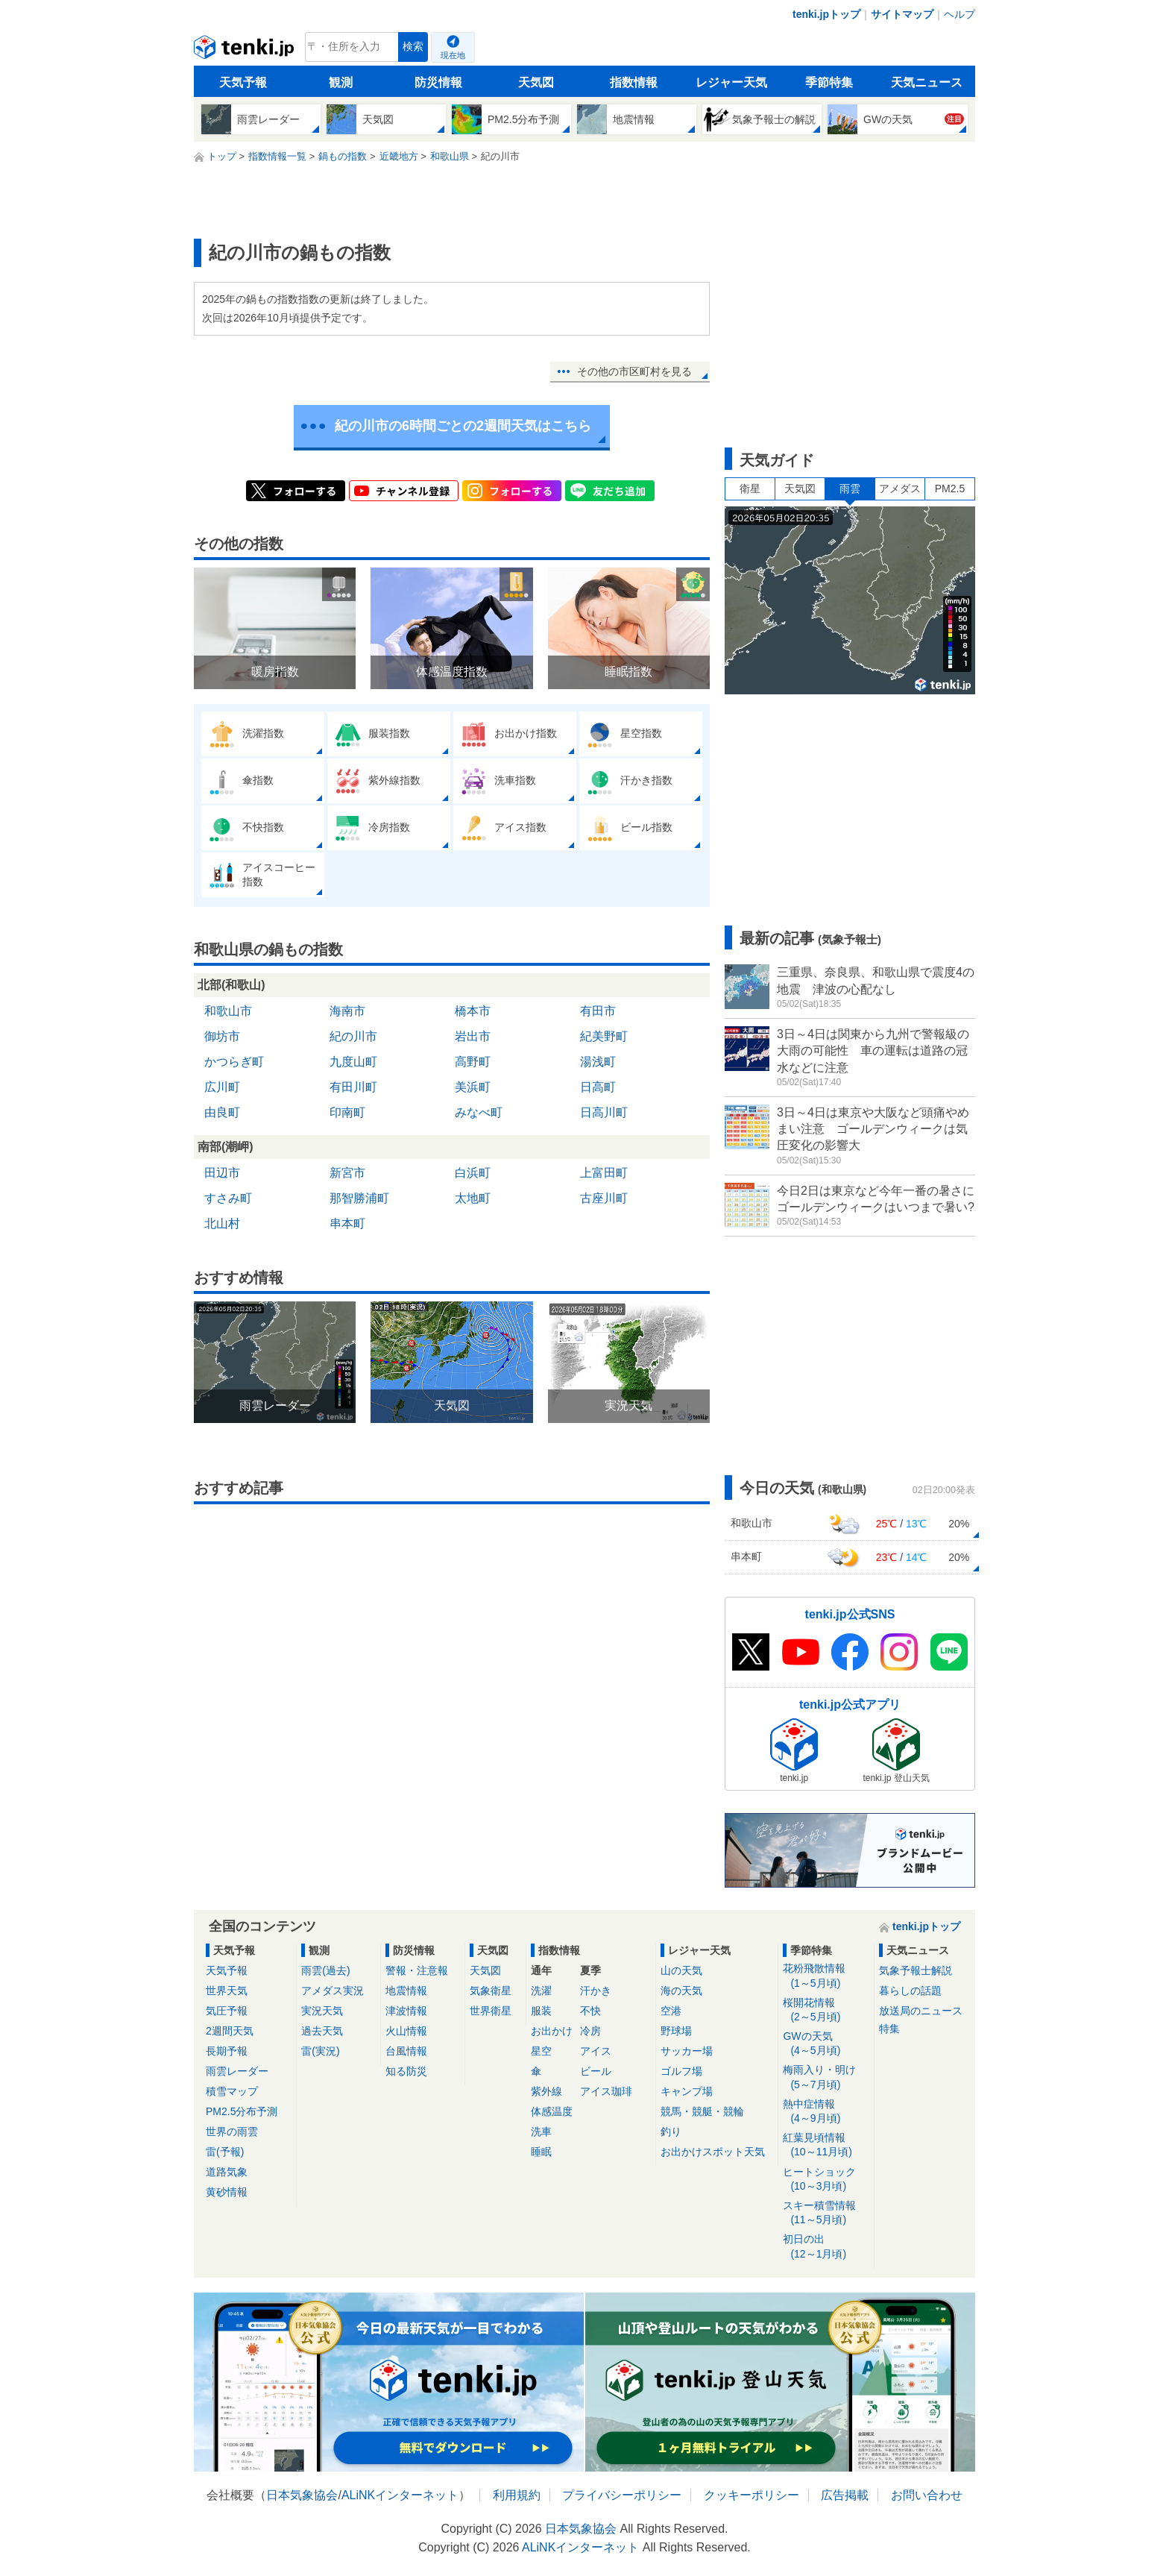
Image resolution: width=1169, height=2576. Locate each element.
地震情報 (406, 1991)
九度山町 (353, 1061)
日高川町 (604, 1112)
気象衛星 (490, 1991)
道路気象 (227, 2172)
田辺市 (222, 1172)
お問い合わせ (926, 2495)
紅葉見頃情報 (826, 2145)
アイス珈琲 (606, 2091)
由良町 (222, 1112)
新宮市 (347, 1172)
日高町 (598, 1087)
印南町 (347, 1112)
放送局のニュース (920, 2011)
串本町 (347, 1223)
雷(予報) (225, 2152)
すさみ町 (228, 1198)
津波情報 (406, 2011)
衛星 (750, 488)
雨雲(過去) (325, 1970)
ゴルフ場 (681, 2071)
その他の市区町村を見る (634, 371)
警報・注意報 (416, 1970)
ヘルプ (959, 14)
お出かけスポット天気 (713, 2152)
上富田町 (604, 1172)
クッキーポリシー (751, 2495)
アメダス (900, 488)
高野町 (473, 1061)
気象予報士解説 (915, 1970)
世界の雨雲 (232, 2131)
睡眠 (541, 2152)
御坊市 (222, 1036)
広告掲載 (845, 2495)
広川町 (222, 1087)
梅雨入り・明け (826, 2077)
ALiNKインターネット (400, 2495)
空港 (671, 2011)
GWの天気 (826, 2044)
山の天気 (681, 1970)
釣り (671, 2131)
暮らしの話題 (910, 1991)
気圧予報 (227, 2011)
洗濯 (541, 1991)
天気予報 (243, 82)
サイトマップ (902, 14)
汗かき (595, 1991)
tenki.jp (245, 50)
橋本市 (473, 1011)
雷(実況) (320, 2051)
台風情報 (406, 2051)
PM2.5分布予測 (241, 2111)
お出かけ (552, 2031)
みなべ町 (478, 1112)
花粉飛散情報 (826, 1976)
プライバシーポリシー (621, 2495)
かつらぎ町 (234, 1061)
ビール (595, 2071)
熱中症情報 (826, 2112)
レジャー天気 (731, 82)
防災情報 (438, 82)
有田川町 (353, 1087)
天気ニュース (926, 82)
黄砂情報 (227, 2192)
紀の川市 (353, 1036)
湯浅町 (598, 1061)
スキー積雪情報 (826, 2213)
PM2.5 (950, 488)
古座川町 (604, 1198)
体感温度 (552, 2111)
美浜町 (473, 1087)
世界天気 (227, 1991)
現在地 (453, 55)
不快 (590, 2011)
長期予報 (227, 2051)
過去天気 (322, 2031)
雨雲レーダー (237, 2071)
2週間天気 (229, 2031)
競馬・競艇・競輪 (702, 2111)
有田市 (598, 1011)
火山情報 (406, 2031)
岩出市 (473, 1036)
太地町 (473, 1198)
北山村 (222, 1223)
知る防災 (406, 2071)
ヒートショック (826, 2179)
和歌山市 (228, 1011)
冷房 (590, 2031)
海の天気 (681, 1991)
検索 (413, 46)
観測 (341, 82)
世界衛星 (490, 2011)
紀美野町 (604, 1036)
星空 (541, 2051)
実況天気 (322, 2011)
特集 (889, 2029)
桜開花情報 (826, 2010)
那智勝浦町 (359, 1198)
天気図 (536, 82)
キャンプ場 (687, 2091)
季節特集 (829, 82)
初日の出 (826, 2247)
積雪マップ (232, 2091)
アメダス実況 (332, 1991)
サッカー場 (687, 2051)
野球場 (676, 2031)
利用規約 (517, 2495)
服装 (541, 2011)
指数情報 (634, 82)
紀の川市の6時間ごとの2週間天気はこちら (463, 425)
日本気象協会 (302, 2495)
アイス (595, 2051)
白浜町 (473, 1172)
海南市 (347, 1011)
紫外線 (546, 2091)
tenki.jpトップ (826, 14)
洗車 (541, 2131)
